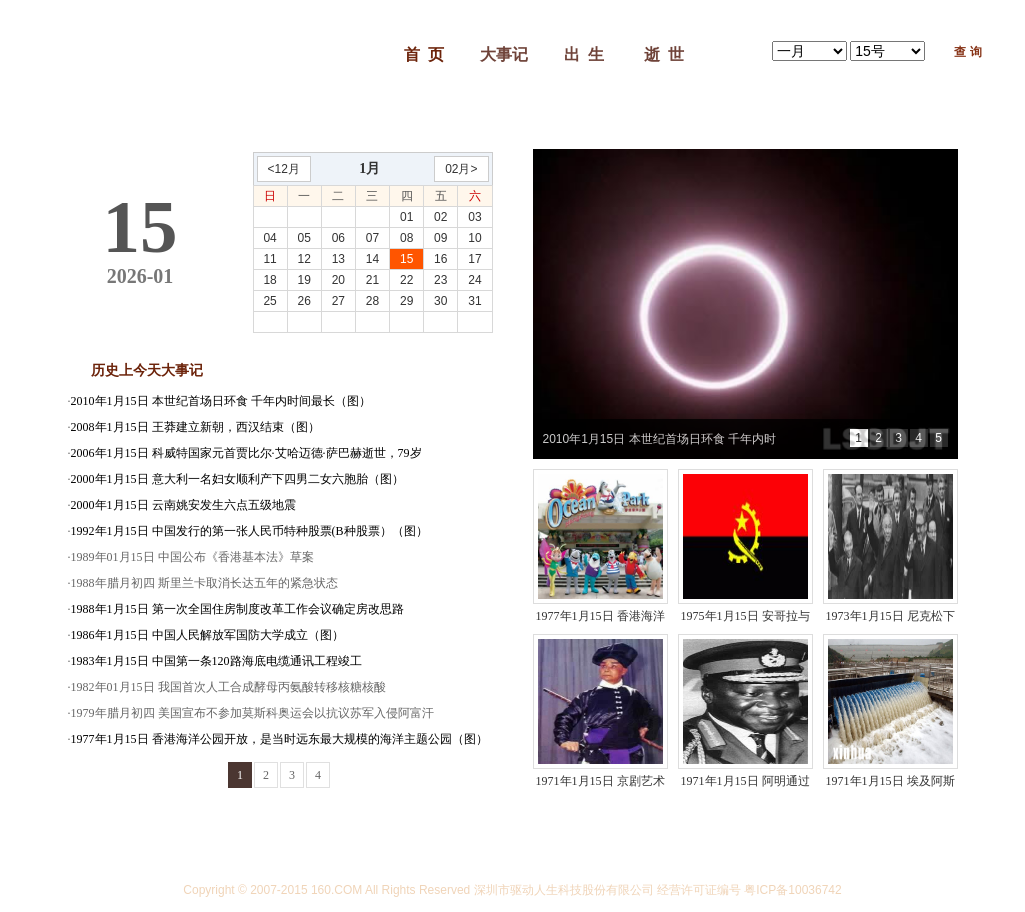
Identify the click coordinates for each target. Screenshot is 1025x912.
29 (406, 301)
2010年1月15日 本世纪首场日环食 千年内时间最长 (659, 445)
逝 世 (664, 54)
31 (474, 301)
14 (372, 259)
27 (338, 301)
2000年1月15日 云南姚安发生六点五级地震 (183, 505)
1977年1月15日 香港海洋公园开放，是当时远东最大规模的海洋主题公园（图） (279, 739)
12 (304, 259)
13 (338, 259)
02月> (461, 169)
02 (440, 217)
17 (474, 259)
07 (372, 238)
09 (440, 238)
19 (304, 280)
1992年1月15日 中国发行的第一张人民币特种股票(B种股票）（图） (249, 531)
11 (269, 259)
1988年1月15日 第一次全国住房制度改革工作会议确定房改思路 (237, 609)
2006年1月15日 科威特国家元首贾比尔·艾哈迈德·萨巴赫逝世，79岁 (246, 453)
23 (440, 280)
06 (338, 238)
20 (338, 280)
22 (406, 280)
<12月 (284, 169)
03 (474, 217)
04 (269, 238)
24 (474, 280)
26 (304, 301)
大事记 (504, 54)
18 (269, 280)
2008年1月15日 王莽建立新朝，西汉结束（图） (195, 427)
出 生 (584, 54)
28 (372, 301)
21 (372, 280)
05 (304, 238)
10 (474, 238)
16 (440, 259)
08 (406, 238)
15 (406, 259)
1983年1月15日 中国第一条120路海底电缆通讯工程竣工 (216, 661)
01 (406, 217)
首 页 (424, 54)
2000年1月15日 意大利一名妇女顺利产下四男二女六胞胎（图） (237, 479)
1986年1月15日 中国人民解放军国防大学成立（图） (207, 635)
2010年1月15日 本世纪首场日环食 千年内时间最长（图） (221, 401)
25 (269, 301)
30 (440, 301)
